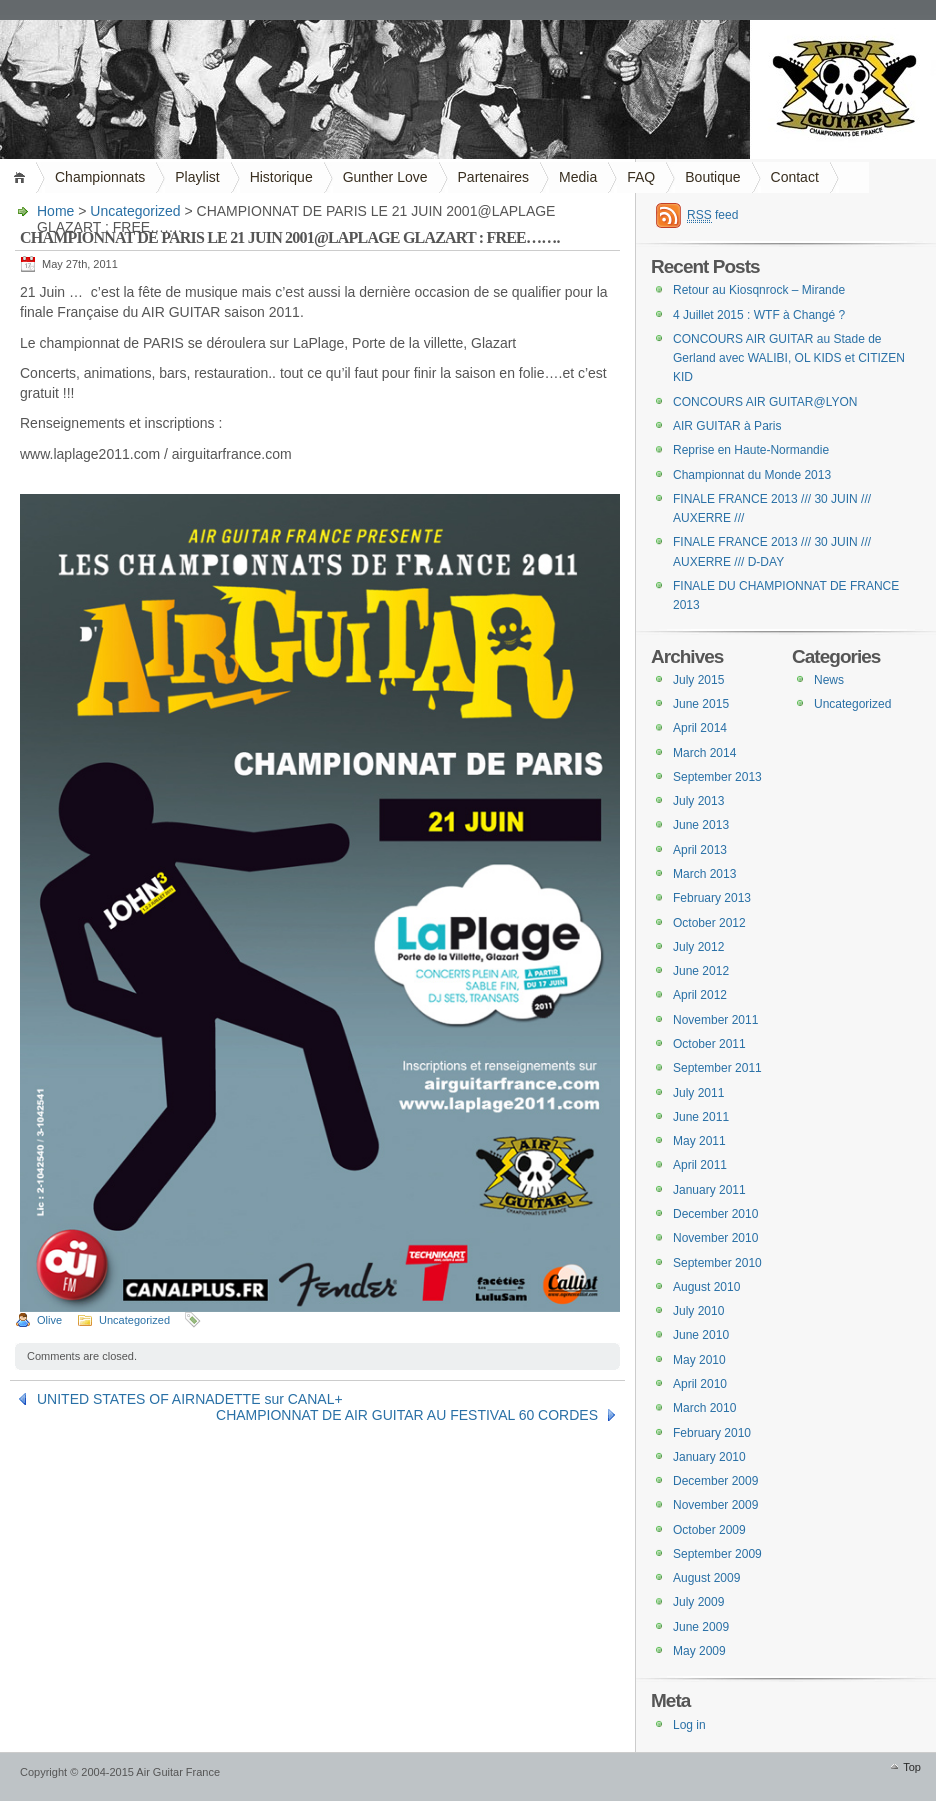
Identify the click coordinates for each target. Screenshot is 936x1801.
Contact (795, 177)
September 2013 (717, 777)
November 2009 (715, 1505)
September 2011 (717, 1068)
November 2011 (715, 1020)
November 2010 (715, 1238)
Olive (49, 1320)
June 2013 (701, 825)
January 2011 (709, 1190)
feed (712, 215)
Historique (281, 177)
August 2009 (706, 1578)
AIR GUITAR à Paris (727, 426)
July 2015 (698, 680)
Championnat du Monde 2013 (752, 475)
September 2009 (717, 1554)
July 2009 (698, 1602)
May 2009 (699, 1651)
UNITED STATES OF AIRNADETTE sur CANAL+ (190, 1399)
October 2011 (709, 1044)
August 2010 (706, 1287)
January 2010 (709, 1457)
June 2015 (701, 704)
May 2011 (699, 1141)
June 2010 (701, 1335)
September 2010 (717, 1263)
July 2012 (698, 947)
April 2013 (700, 850)
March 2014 (704, 753)
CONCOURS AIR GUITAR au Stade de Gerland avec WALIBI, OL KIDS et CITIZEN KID (789, 358)
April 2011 (700, 1165)
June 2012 (701, 971)
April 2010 (700, 1384)
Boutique (712, 177)
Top (912, 1767)
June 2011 (701, 1117)
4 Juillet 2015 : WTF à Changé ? (759, 315)
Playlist (197, 177)
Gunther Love (385, 177)
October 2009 (709, 1530)
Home (22, 177)
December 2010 (715, 1214)
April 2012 (700, 995)
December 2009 (715, 1481)
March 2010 (704, 1408)
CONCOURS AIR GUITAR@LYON (765, 402)
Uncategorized (135, 211)
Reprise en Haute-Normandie (751, 450)
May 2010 (699, 1360)
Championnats (100, 177)
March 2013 (704, 874)
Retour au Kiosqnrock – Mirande (759, 290)
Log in (689, 1725)
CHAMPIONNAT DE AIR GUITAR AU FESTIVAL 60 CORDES (407, 1415)
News (829, 680)
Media (578, 177)
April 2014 (700, 728)
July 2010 (698, 1311)
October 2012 (709, 923)
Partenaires (494, 177)
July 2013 (698, 801)
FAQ (641, 177)
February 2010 (712, 1433)
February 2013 (712, 898)
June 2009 (701, 1627)
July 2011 (698, 1093)
